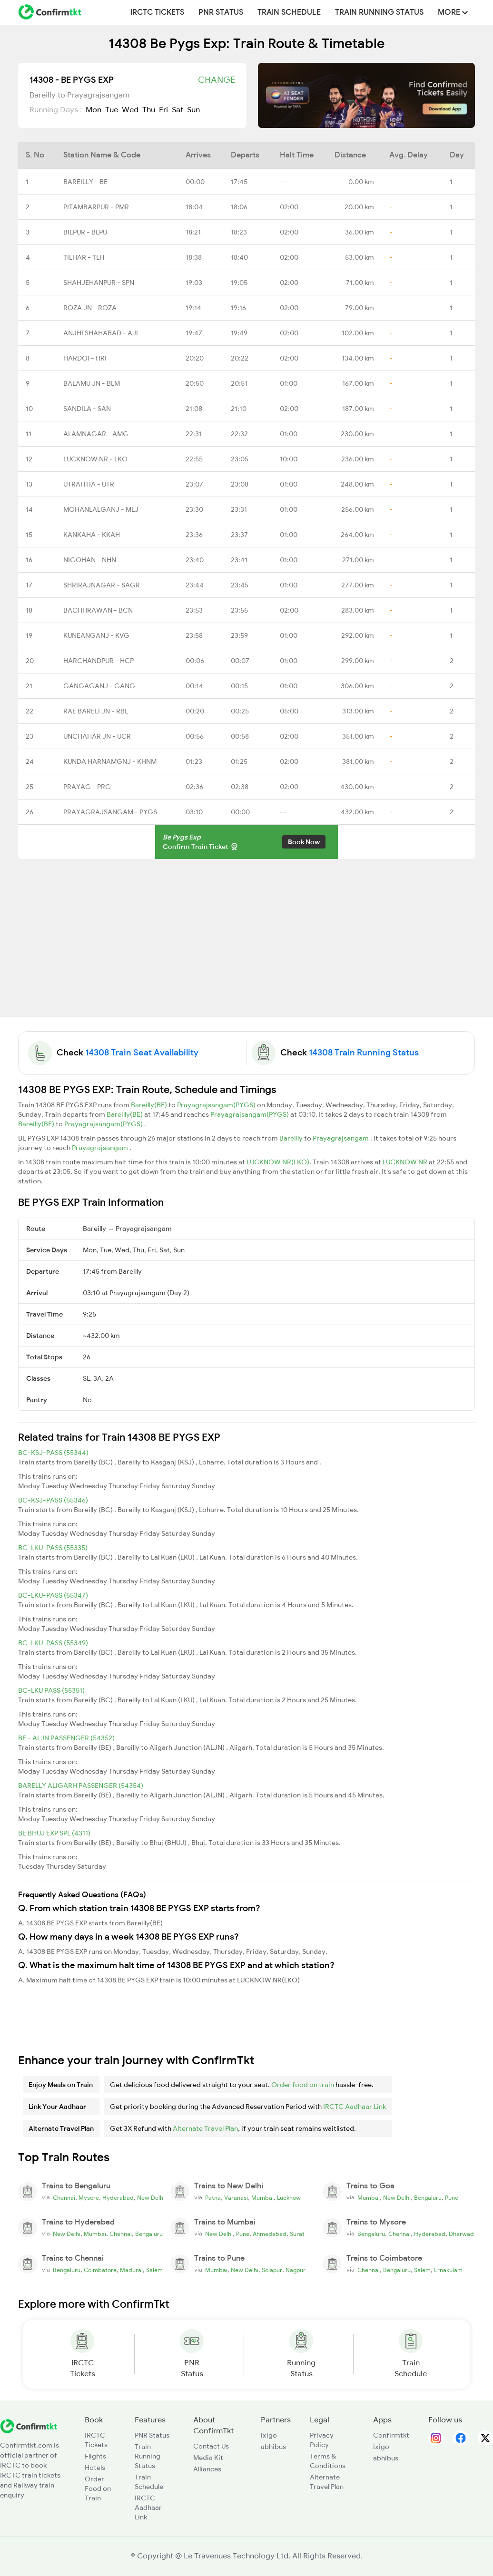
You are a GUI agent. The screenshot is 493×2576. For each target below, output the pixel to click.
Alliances (207, 2469)
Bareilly (291, 1138)
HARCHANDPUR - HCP (98, 660)
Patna (213, 2198)
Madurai (131, 2270)
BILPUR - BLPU (85, 232)
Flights (95, 2456)
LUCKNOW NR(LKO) (277, 1162)
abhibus (273, 2446)
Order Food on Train (98, 2488)
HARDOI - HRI (85, 358)
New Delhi (151, 2198)
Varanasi (236, 2198)
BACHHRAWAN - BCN (98, 610)
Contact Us (211, 2446)
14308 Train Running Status (364, 1052)
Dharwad (461, 2234)
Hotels (95, 2467)
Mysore (89, 2198)
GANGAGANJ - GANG (99, 686)
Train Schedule (289, 12)
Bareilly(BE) (149, 1105)
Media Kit (208, 2457)
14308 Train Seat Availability (141, 1052)
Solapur (272, 2270)
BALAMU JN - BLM (91, 383)
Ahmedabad (269, 2234)
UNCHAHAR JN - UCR (97, 736)
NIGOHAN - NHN (89, 560)
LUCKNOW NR (406, 1162)
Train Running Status (379, 12)
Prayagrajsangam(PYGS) (217, 1105)
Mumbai (262, 2198)
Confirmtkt (391, 2435)
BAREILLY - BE (85, 181)
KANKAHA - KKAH (91, 534)
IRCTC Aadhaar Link (354, 2106)
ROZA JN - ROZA (90, 308)
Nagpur (296, 2270)
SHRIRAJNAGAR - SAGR (101, 585)
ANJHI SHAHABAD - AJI (100, 333)
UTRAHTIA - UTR (88, 484)
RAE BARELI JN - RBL (95, 711)
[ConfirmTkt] (28, 2426)
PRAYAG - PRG (87, 786)
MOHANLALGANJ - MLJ (100, 509)
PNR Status (220, 12)
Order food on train (302, 2084)
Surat (297, 2234)
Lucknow (289, 2198)
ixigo (269, 2435)
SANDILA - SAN (87, 408)
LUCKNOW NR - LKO (95, 459)
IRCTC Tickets (157, 12)
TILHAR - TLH (83, 257)
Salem (154, 2270)
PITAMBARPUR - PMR (96, 207)
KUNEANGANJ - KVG (96, 635)
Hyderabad (118, 2198)
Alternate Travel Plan (205, 2128)
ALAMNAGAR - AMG (95, 434)
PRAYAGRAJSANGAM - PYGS (110, 812)
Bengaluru (428, 2198)
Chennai (64, 2198)
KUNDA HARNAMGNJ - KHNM (110, 761)
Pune (451, 2198)
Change (216, 80)
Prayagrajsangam (341, 1138)
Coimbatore (100, 2270)
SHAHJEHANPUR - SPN (98, 282)
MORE (453, 12)
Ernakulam (448, 2270)
